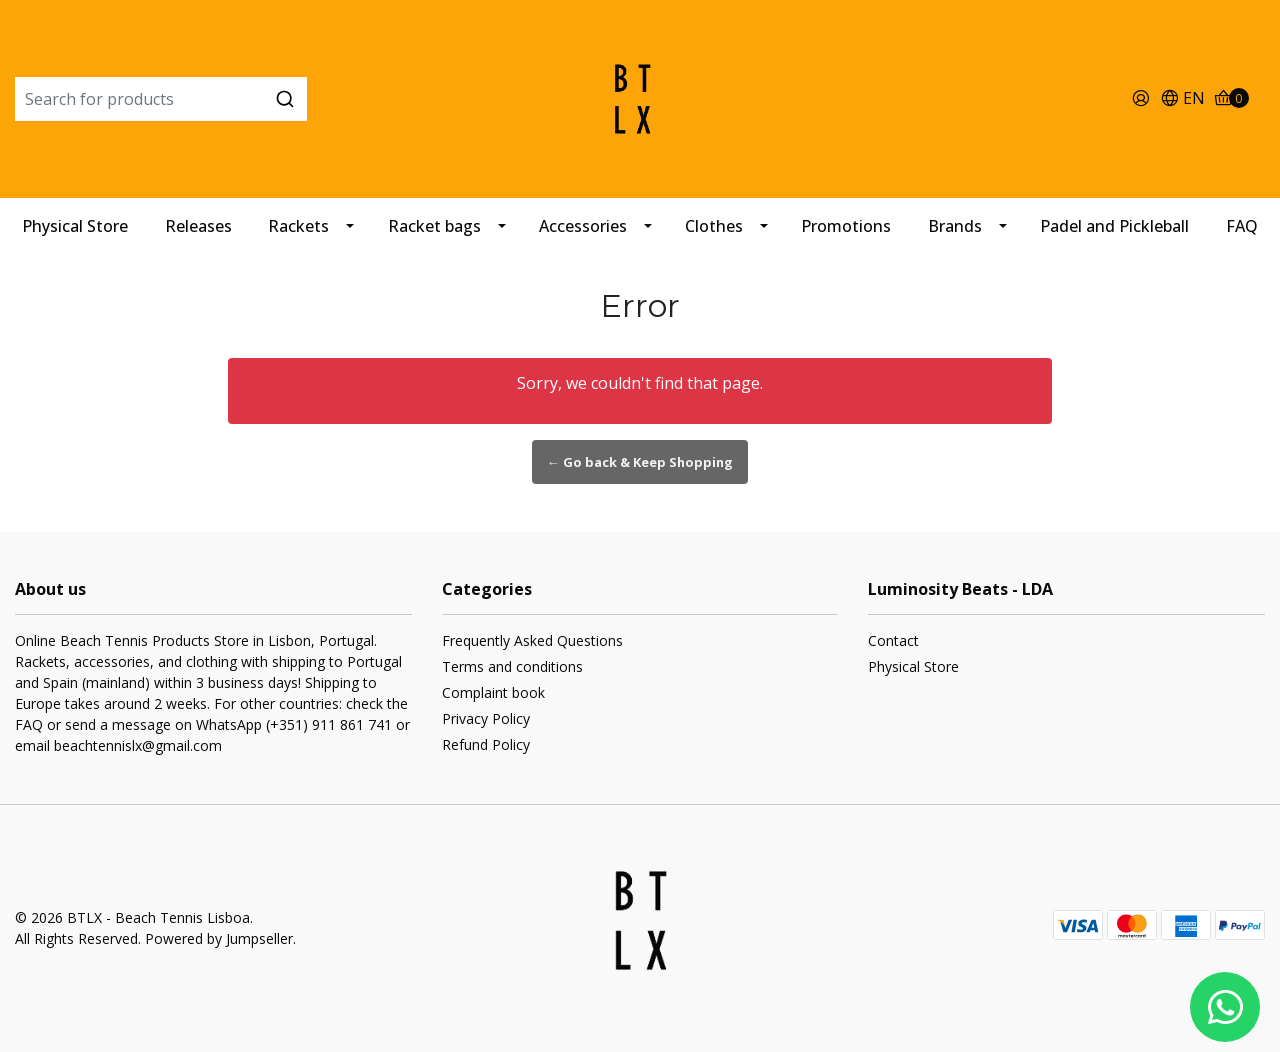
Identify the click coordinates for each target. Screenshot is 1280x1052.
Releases (198, 226)
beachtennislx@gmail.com (138, 745)
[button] (1182, 99)
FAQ (1242, 226)
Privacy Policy (486, 718)
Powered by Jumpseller (219, 938)
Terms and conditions (512, 666)
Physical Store (75, 226)
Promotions (846, 226)
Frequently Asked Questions (532, 640)
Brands (955, 226)
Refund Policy (486, 744)
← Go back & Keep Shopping (640, 462)
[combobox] (223, 99)
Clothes (714, 226)
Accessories (583, 226)
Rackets (298, 226)
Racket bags (434, 226)
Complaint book (493, 692)
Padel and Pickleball (1114, 226)
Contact (893, 640)
